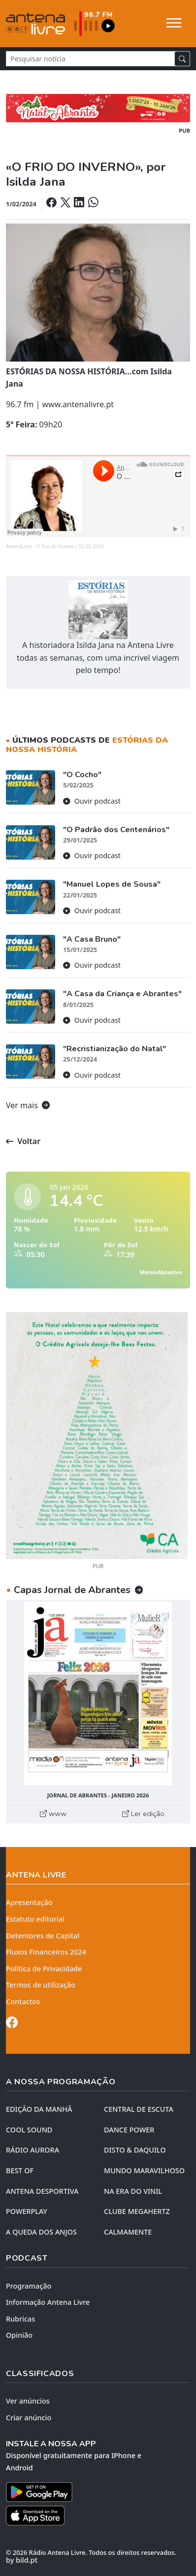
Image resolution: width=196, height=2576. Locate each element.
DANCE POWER (129, 2129)
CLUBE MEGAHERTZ (137, 2211)
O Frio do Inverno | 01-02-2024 (70, 546)
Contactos (23, 2001)
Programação (28, 2286)
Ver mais (28, 1105)
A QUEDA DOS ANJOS (41, 2232)
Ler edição (143, 1814)
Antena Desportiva (42, 2191)
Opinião (19, 2335)
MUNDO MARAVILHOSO (144, 2170)
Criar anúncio (28, 2417)
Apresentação (29, 1902)
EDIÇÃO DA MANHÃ (39, 2109)
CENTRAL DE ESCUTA (138, 2109)
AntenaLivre (19, 546)
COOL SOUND (29, 2129)
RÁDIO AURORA (32, 2150)
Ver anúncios (28, 2401)
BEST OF (19, 2170)
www (53, 1814)
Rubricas (20, 2319)
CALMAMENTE (128, 2232)
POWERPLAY (26, 2211)
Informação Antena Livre (48, 2302)
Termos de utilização (40, 1984)
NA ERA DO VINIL (133, 2191)
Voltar (23, 1141)
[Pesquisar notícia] (90, 58)
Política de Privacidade (44, 1968)
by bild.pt (21, 2560)
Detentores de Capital (42, 1935)
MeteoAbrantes (161, 1272)
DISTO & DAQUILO (135, 2150)
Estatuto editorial (35, 1919)
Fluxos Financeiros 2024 (46, 1952)
